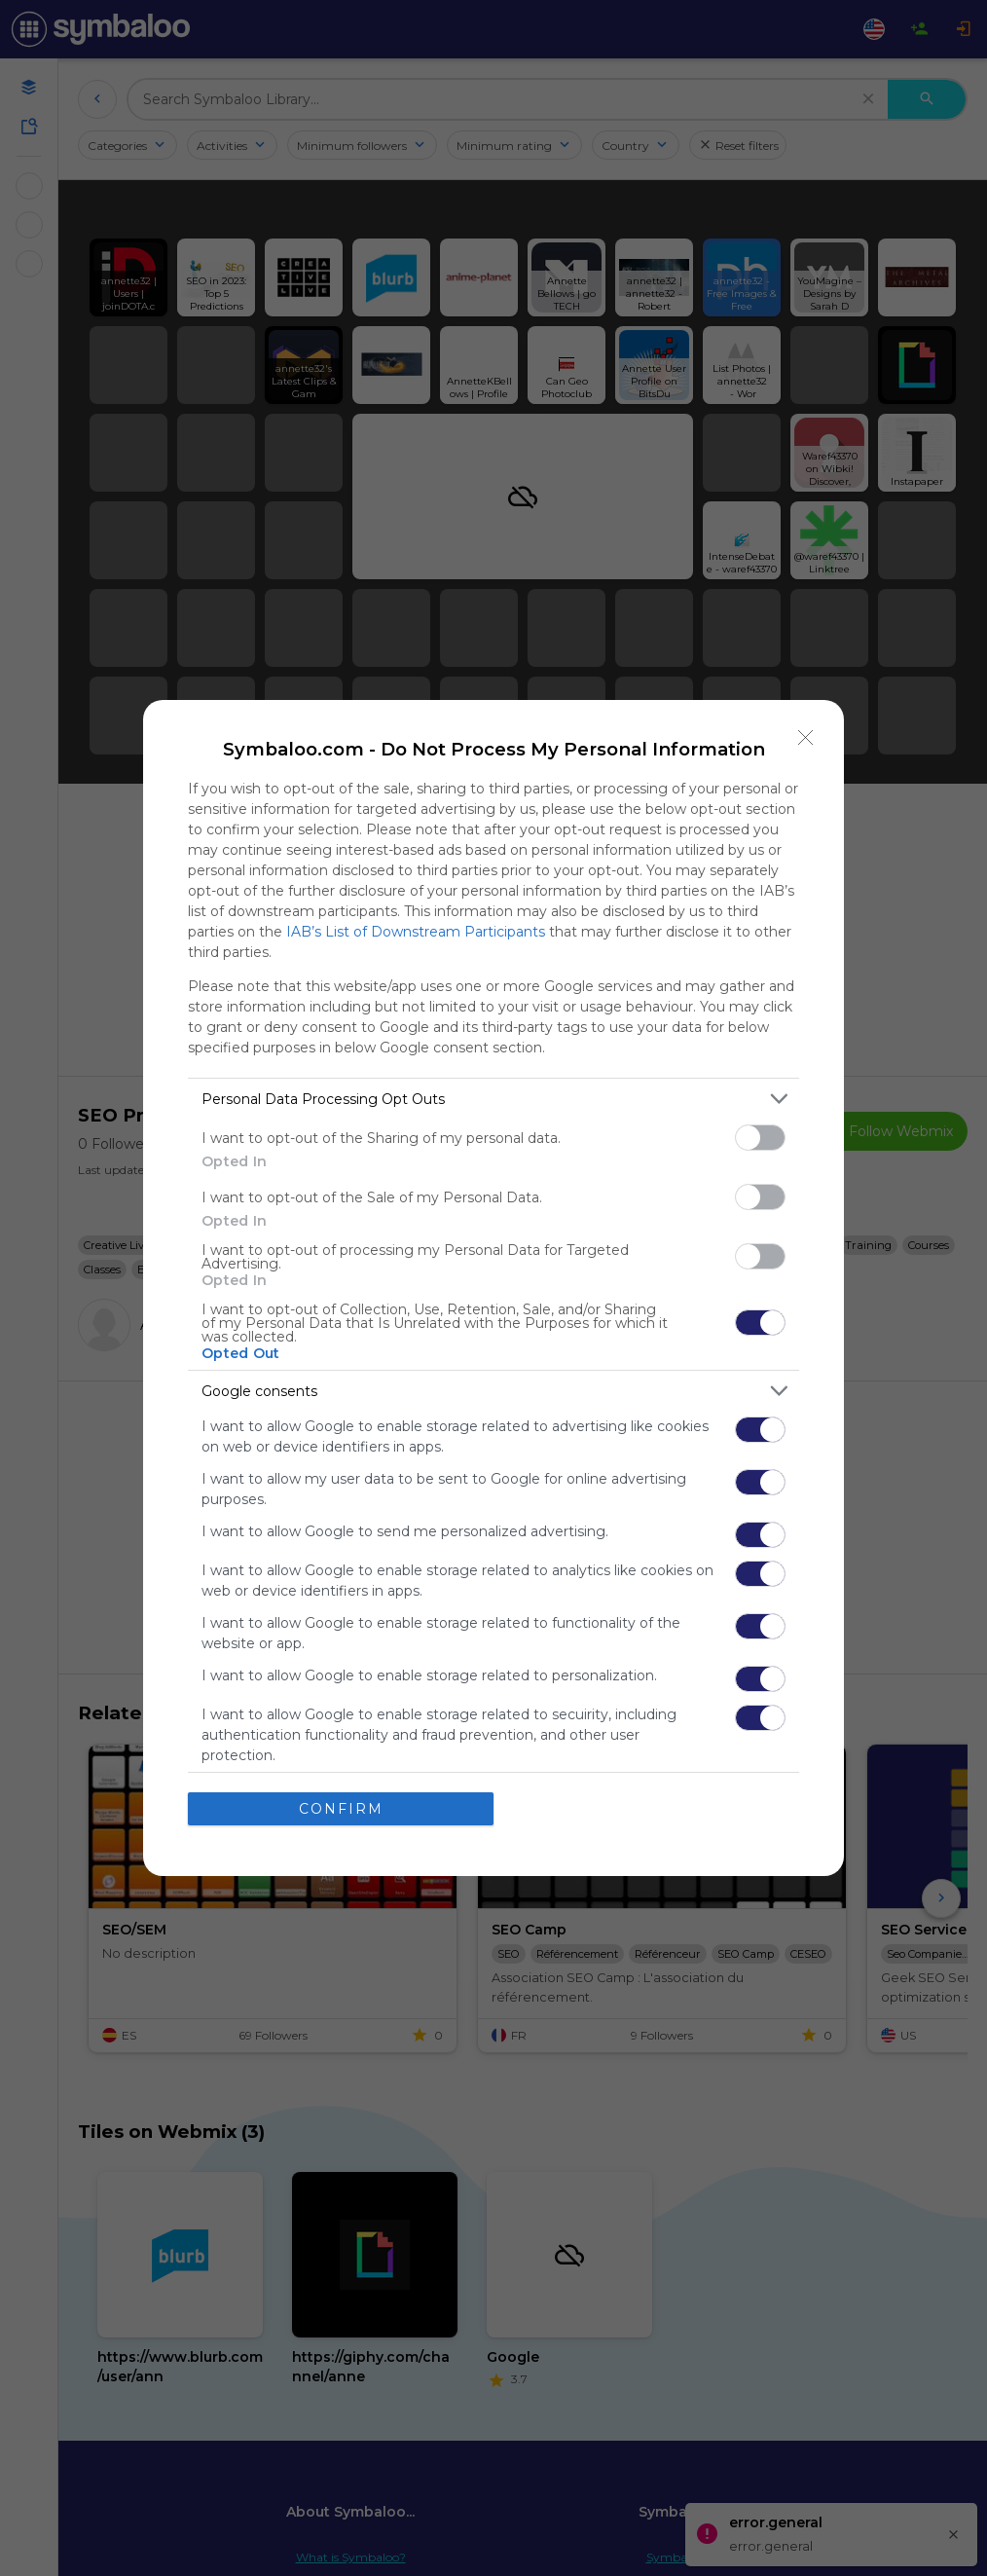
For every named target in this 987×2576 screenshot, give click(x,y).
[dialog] (493, 1288)
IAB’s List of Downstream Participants (415, 931)
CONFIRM (341, 1809)
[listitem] (493, 1099)
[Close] (805, 737)
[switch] (760, 1137)
